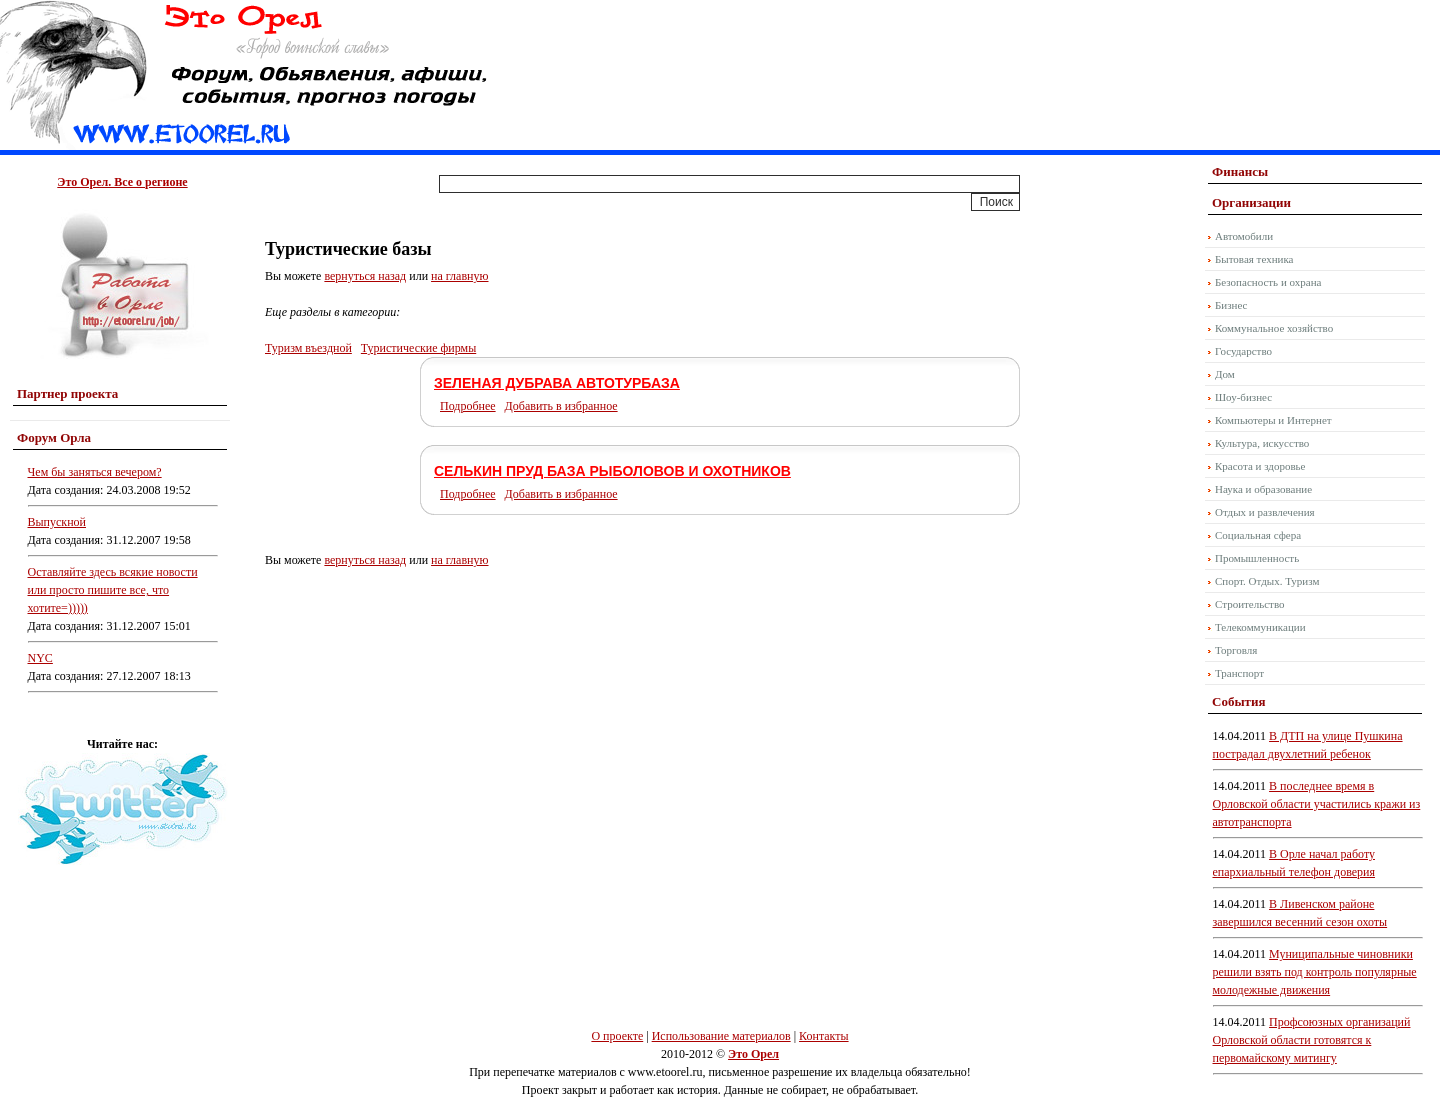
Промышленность (1257, 558)
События (1238, 701)
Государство (1243, 351)
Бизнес (1231, 305)
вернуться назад (365, 276)
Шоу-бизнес (1243, 397)
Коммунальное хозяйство (1274, 328)
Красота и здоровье (1260, 466)
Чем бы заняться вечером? (95, 472)
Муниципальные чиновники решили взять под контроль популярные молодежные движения (1315, 972)
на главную (459, 276)
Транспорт (1239, 673)
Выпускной (57, 522)
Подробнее (468, 406)
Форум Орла (54, 437)
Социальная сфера (1258, 535)
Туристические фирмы (418, 348)
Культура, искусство (1262, 443)
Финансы (1240, 171)
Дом (1225, 374)
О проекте (617, 1036)
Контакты (824, 1036)
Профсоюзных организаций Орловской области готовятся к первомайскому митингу (1312, 1040)
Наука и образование (1263, 489)
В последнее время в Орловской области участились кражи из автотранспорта (1317, 804)
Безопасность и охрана (1268, 282)
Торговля (1236, 650)
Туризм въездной (308, 348)
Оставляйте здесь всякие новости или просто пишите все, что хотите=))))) (113, 590)
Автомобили (1244, 236)
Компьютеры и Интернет (1273, 420)
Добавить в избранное (561, 406)
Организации (1251, 202)
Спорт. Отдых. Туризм (1267, 581)
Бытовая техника (1254, 259)
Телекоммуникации (1260, 627)
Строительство (1250, 604)
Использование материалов (721, 1036)
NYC (40, 658)
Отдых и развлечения (1265, 512)
